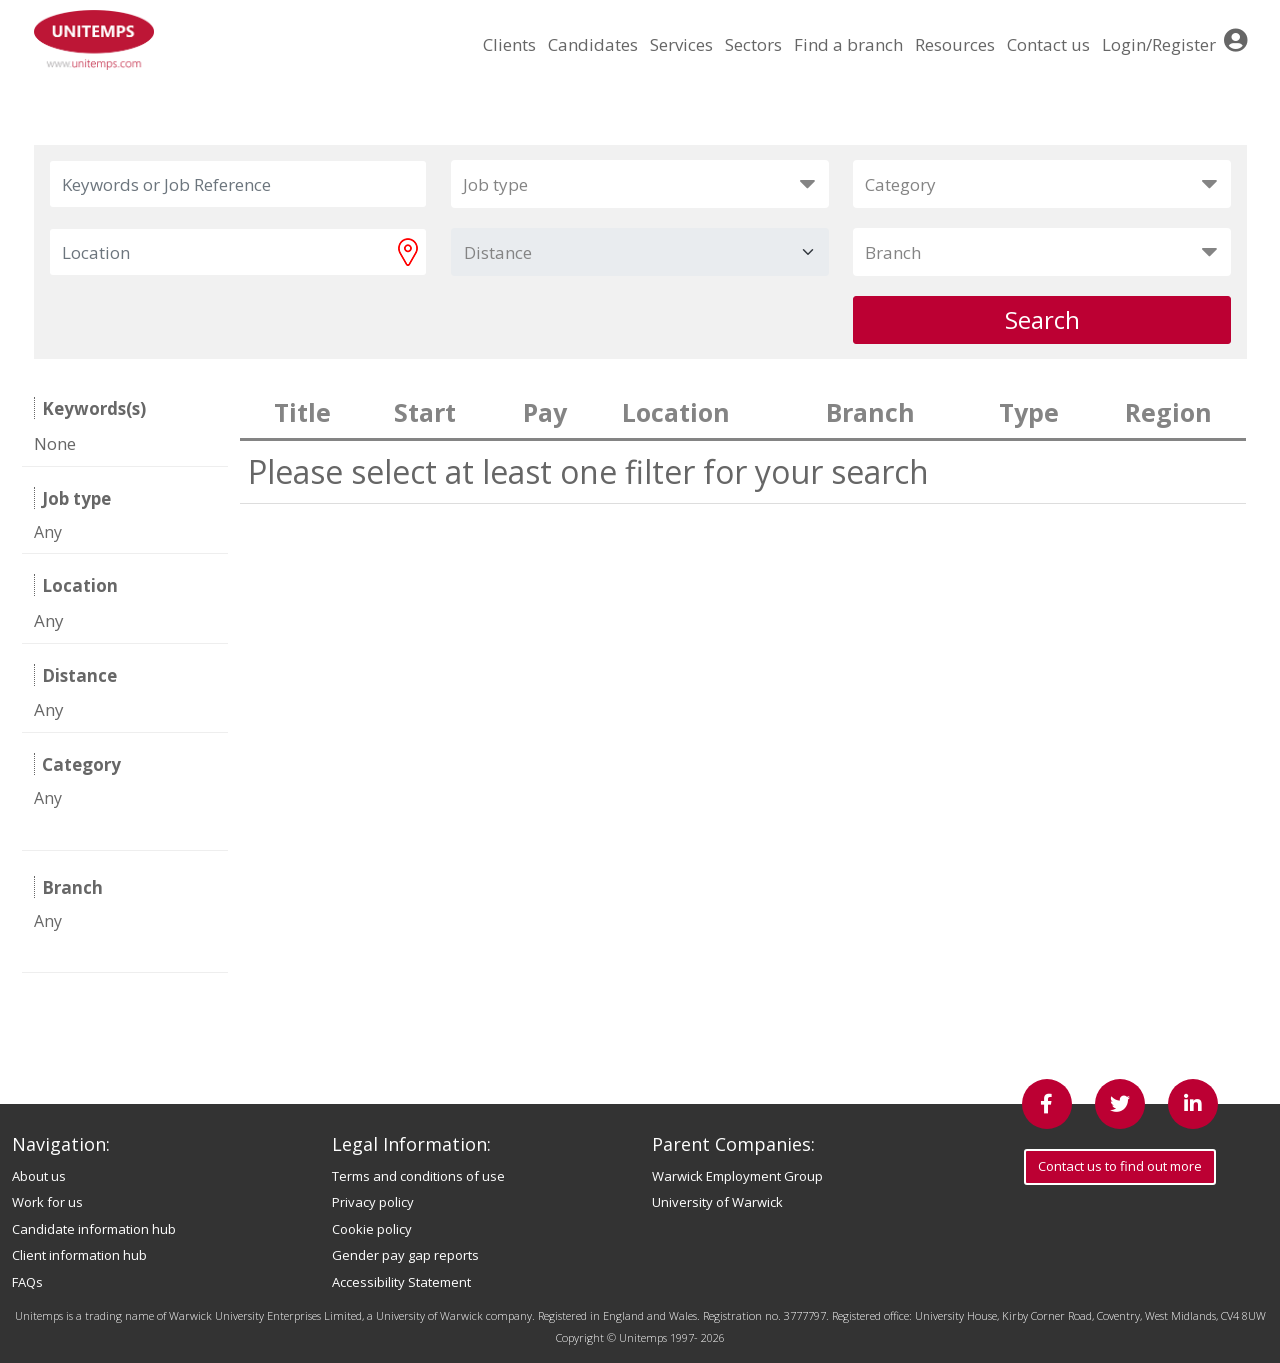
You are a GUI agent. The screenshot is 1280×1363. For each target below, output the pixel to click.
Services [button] (681, 44)
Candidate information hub (94, 1229)
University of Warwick (717, 1202)
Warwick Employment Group (737, 1176)
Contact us (1048, 44)
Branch (893, 252)
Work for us (47, 1202)
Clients (509, 44)
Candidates (593, 44)
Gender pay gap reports (405, 1255)
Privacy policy (373, 1202)
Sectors (753, 44)
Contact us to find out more (1120, 1166)
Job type (495, 184)
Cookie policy (372, 1229)
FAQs (27, 1282)
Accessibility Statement (401, 1282)
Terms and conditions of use (418, 1176)
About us (39, 1176)
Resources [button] (955, 44)
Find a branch (848, 44)
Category (900, 184)
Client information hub (79, 1255)
